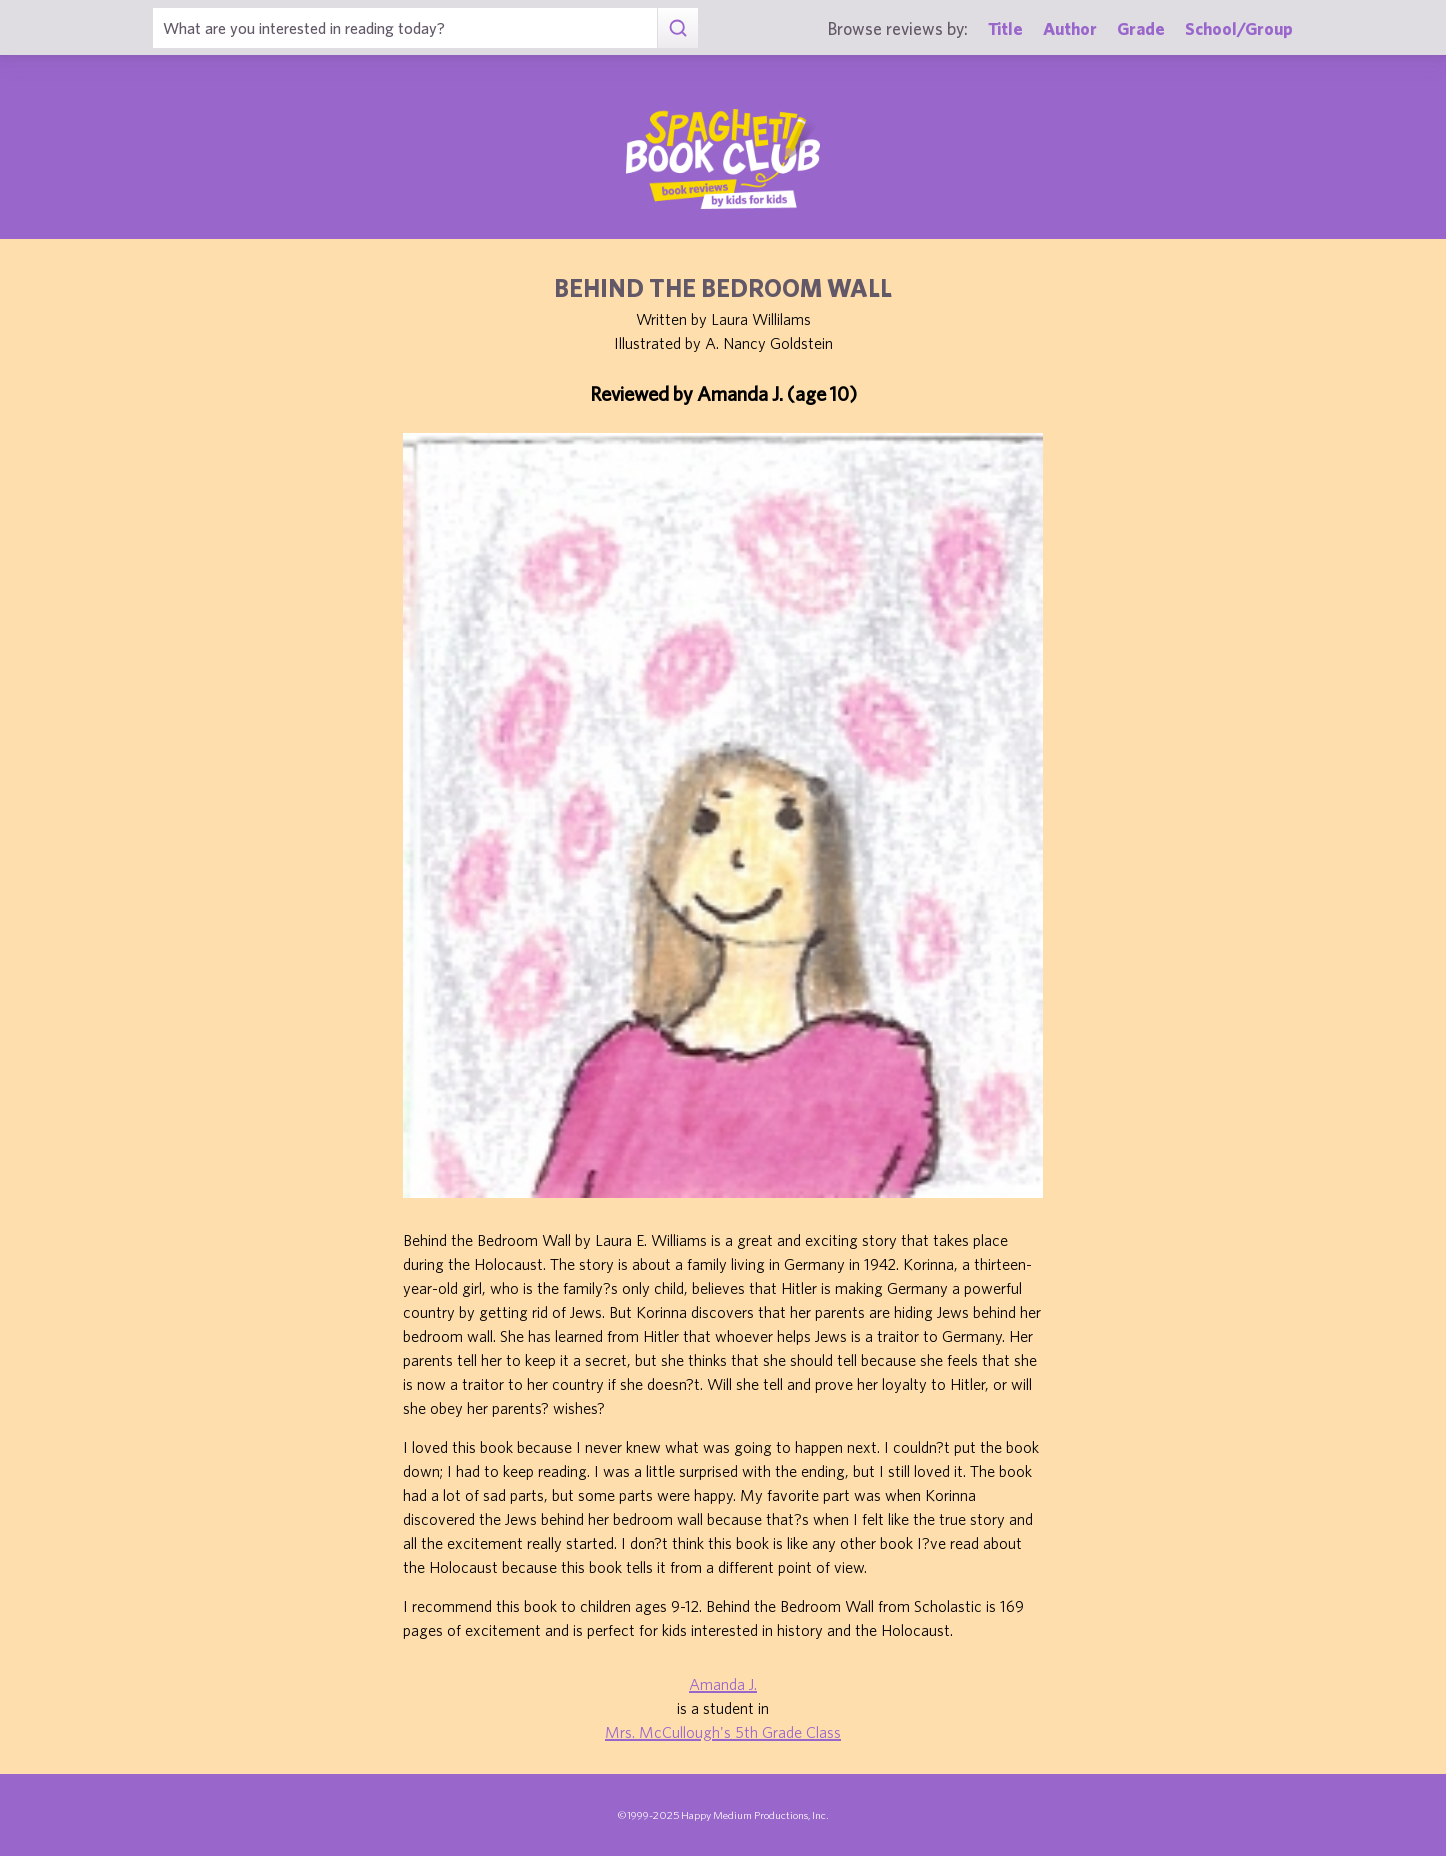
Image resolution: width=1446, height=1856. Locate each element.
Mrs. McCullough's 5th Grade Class (723, 1732)
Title (1005, 28)
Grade (1141, 28)
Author (1070, 28)
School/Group (1239, 28)
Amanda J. (723, 1684)
